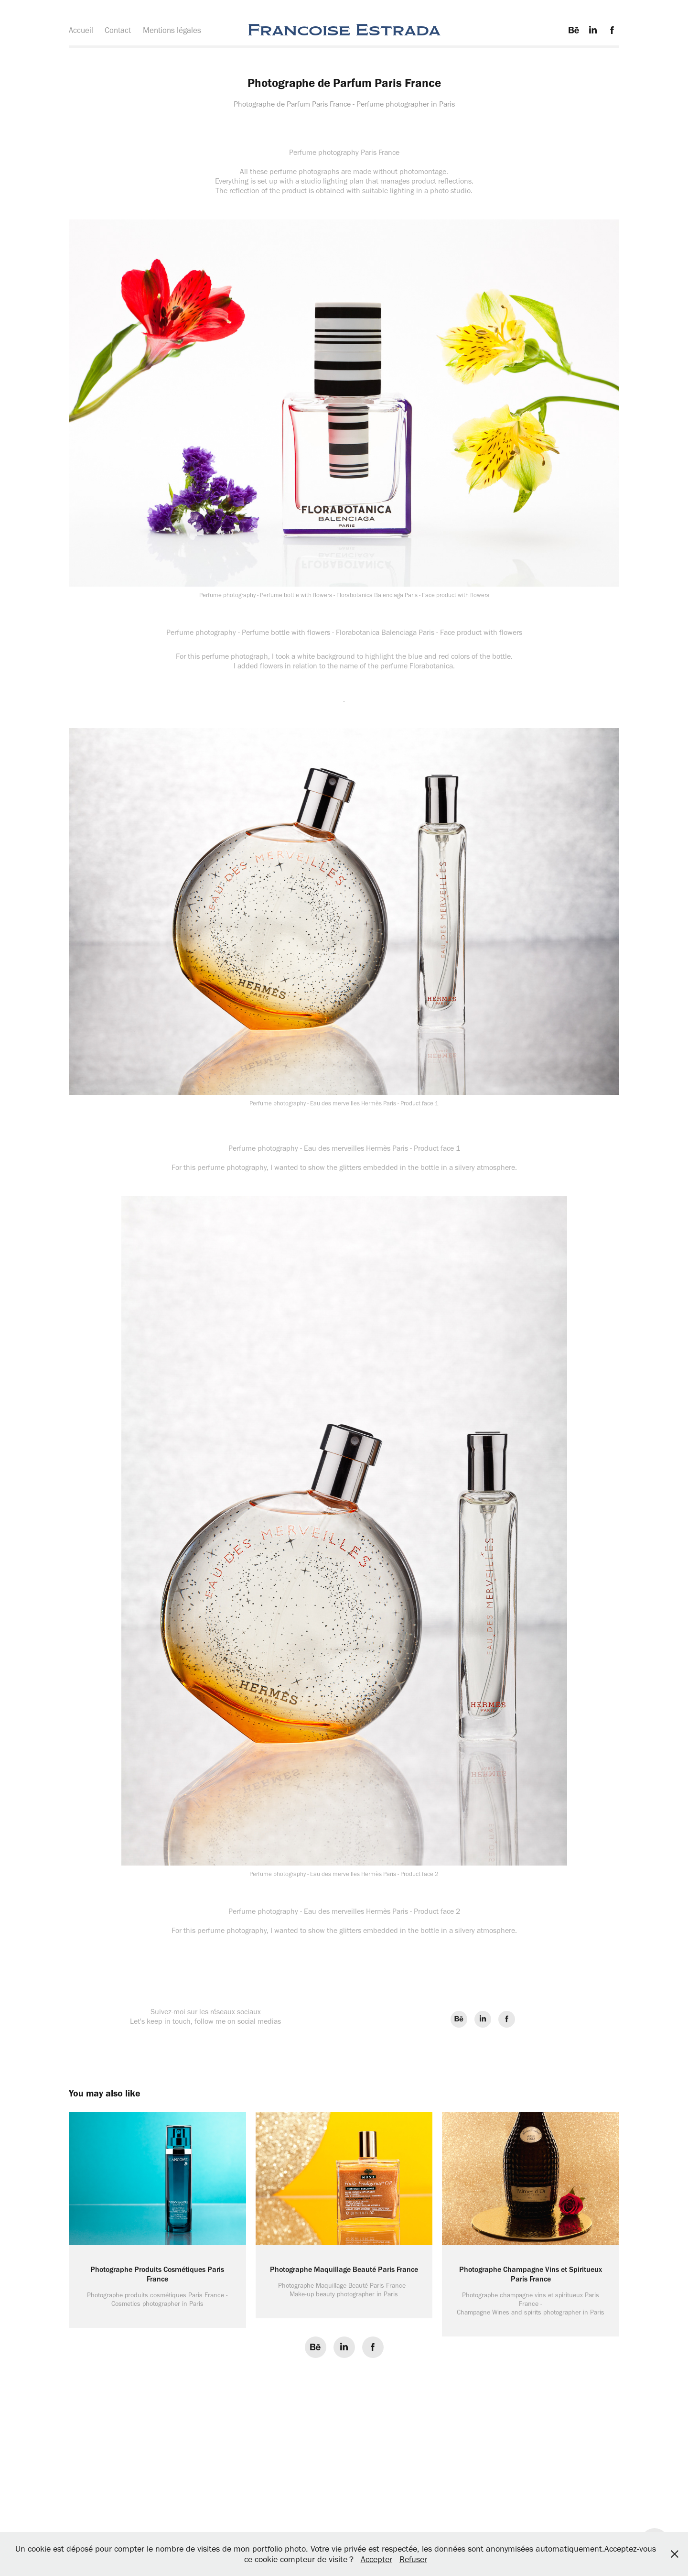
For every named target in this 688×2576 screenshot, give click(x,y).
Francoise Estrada (344, 30)
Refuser (413, 2559)
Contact (118, 30)
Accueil (81, 30)
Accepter (376, 2559)
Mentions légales (172, 30)
